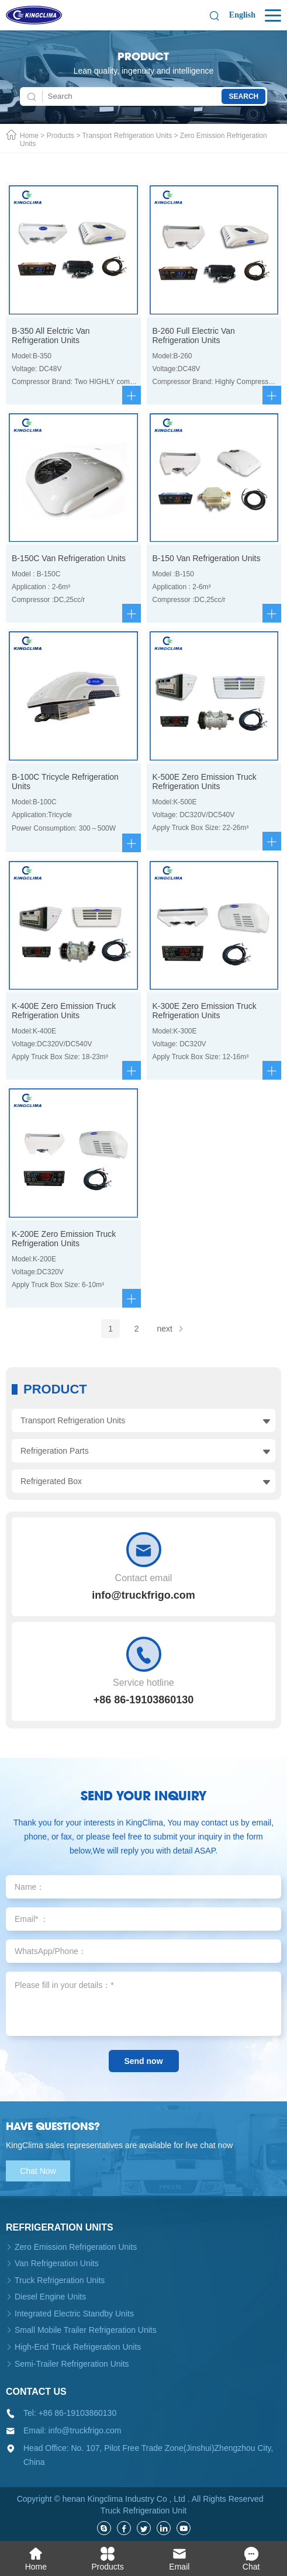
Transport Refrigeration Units (127, 136)
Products (60, 136)
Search (244, 96)
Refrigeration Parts (54, 1450)
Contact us (36, 2392)
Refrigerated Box (51, 1481)
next (170, 1328)
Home (29, 136)
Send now (143, 2061)
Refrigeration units (59, 2227)
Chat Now (38, 2171)
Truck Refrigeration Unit (143, 2510)
